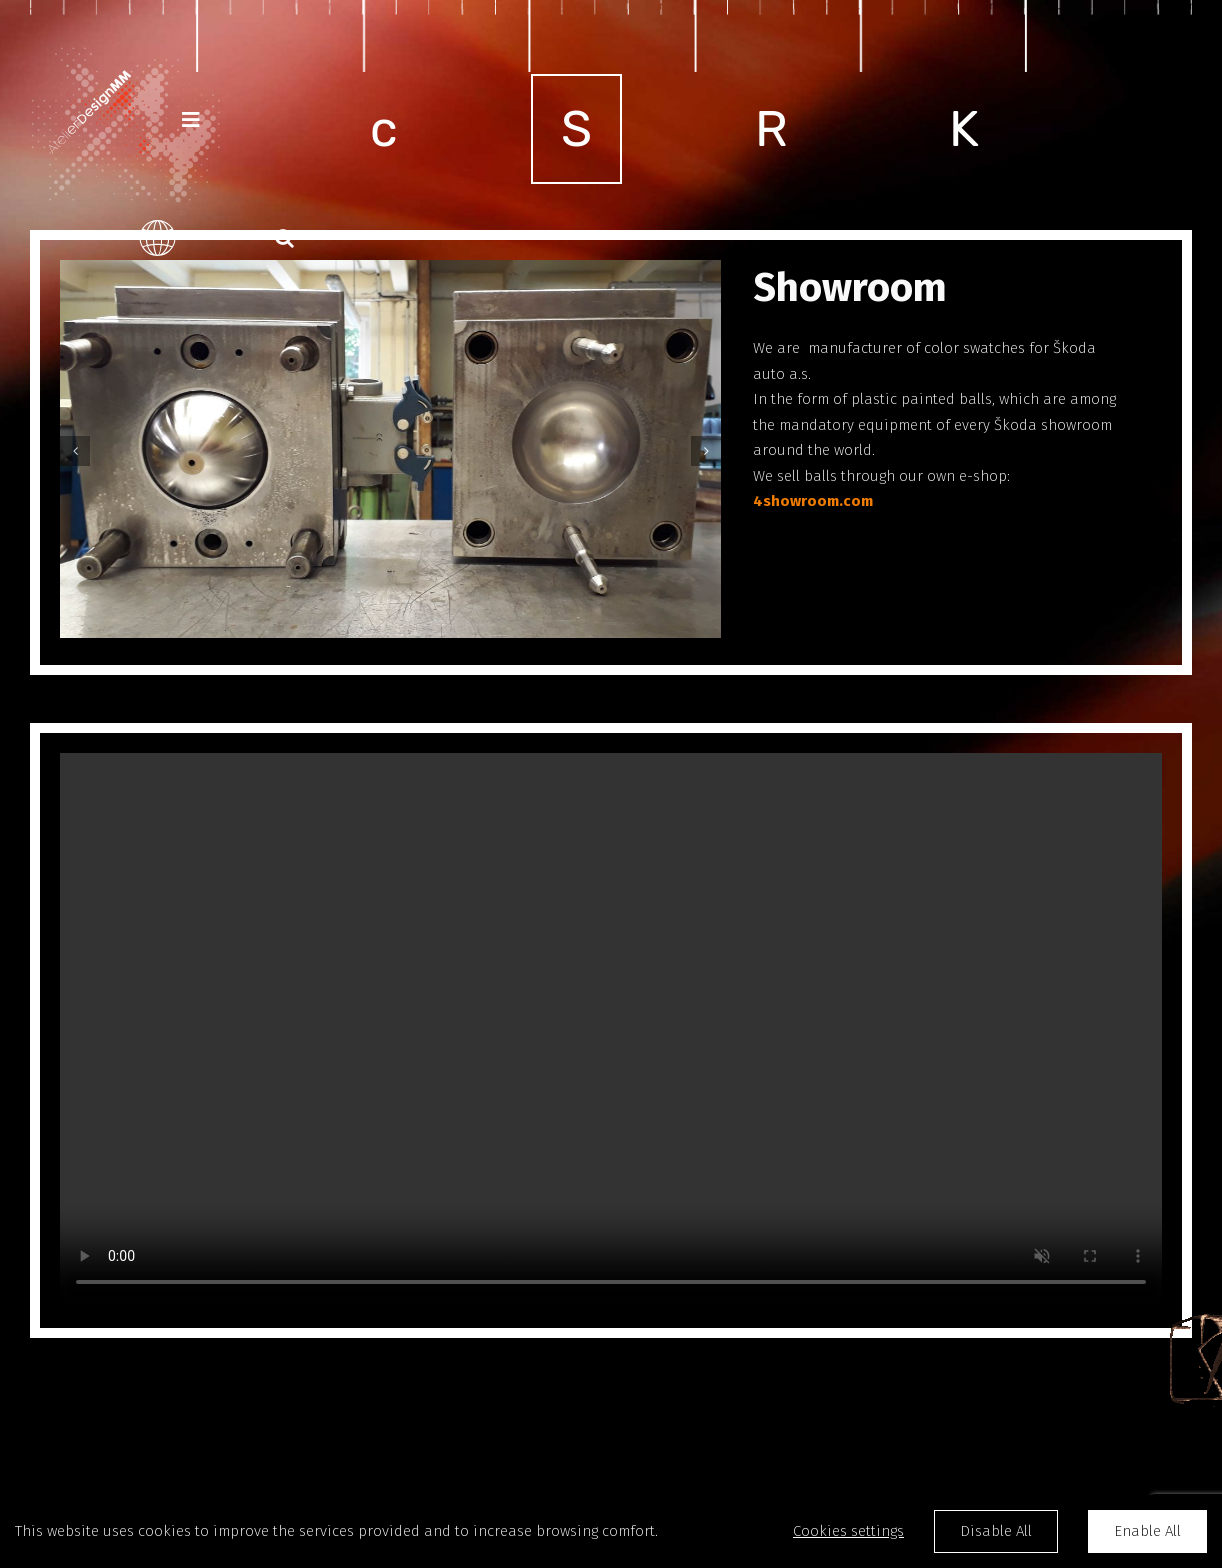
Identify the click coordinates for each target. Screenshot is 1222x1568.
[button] (284, 238)
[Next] (706, 451)
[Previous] (75, 451)
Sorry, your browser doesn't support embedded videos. (611, 1028)
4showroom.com (813, 501)
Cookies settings (848, 1531)
